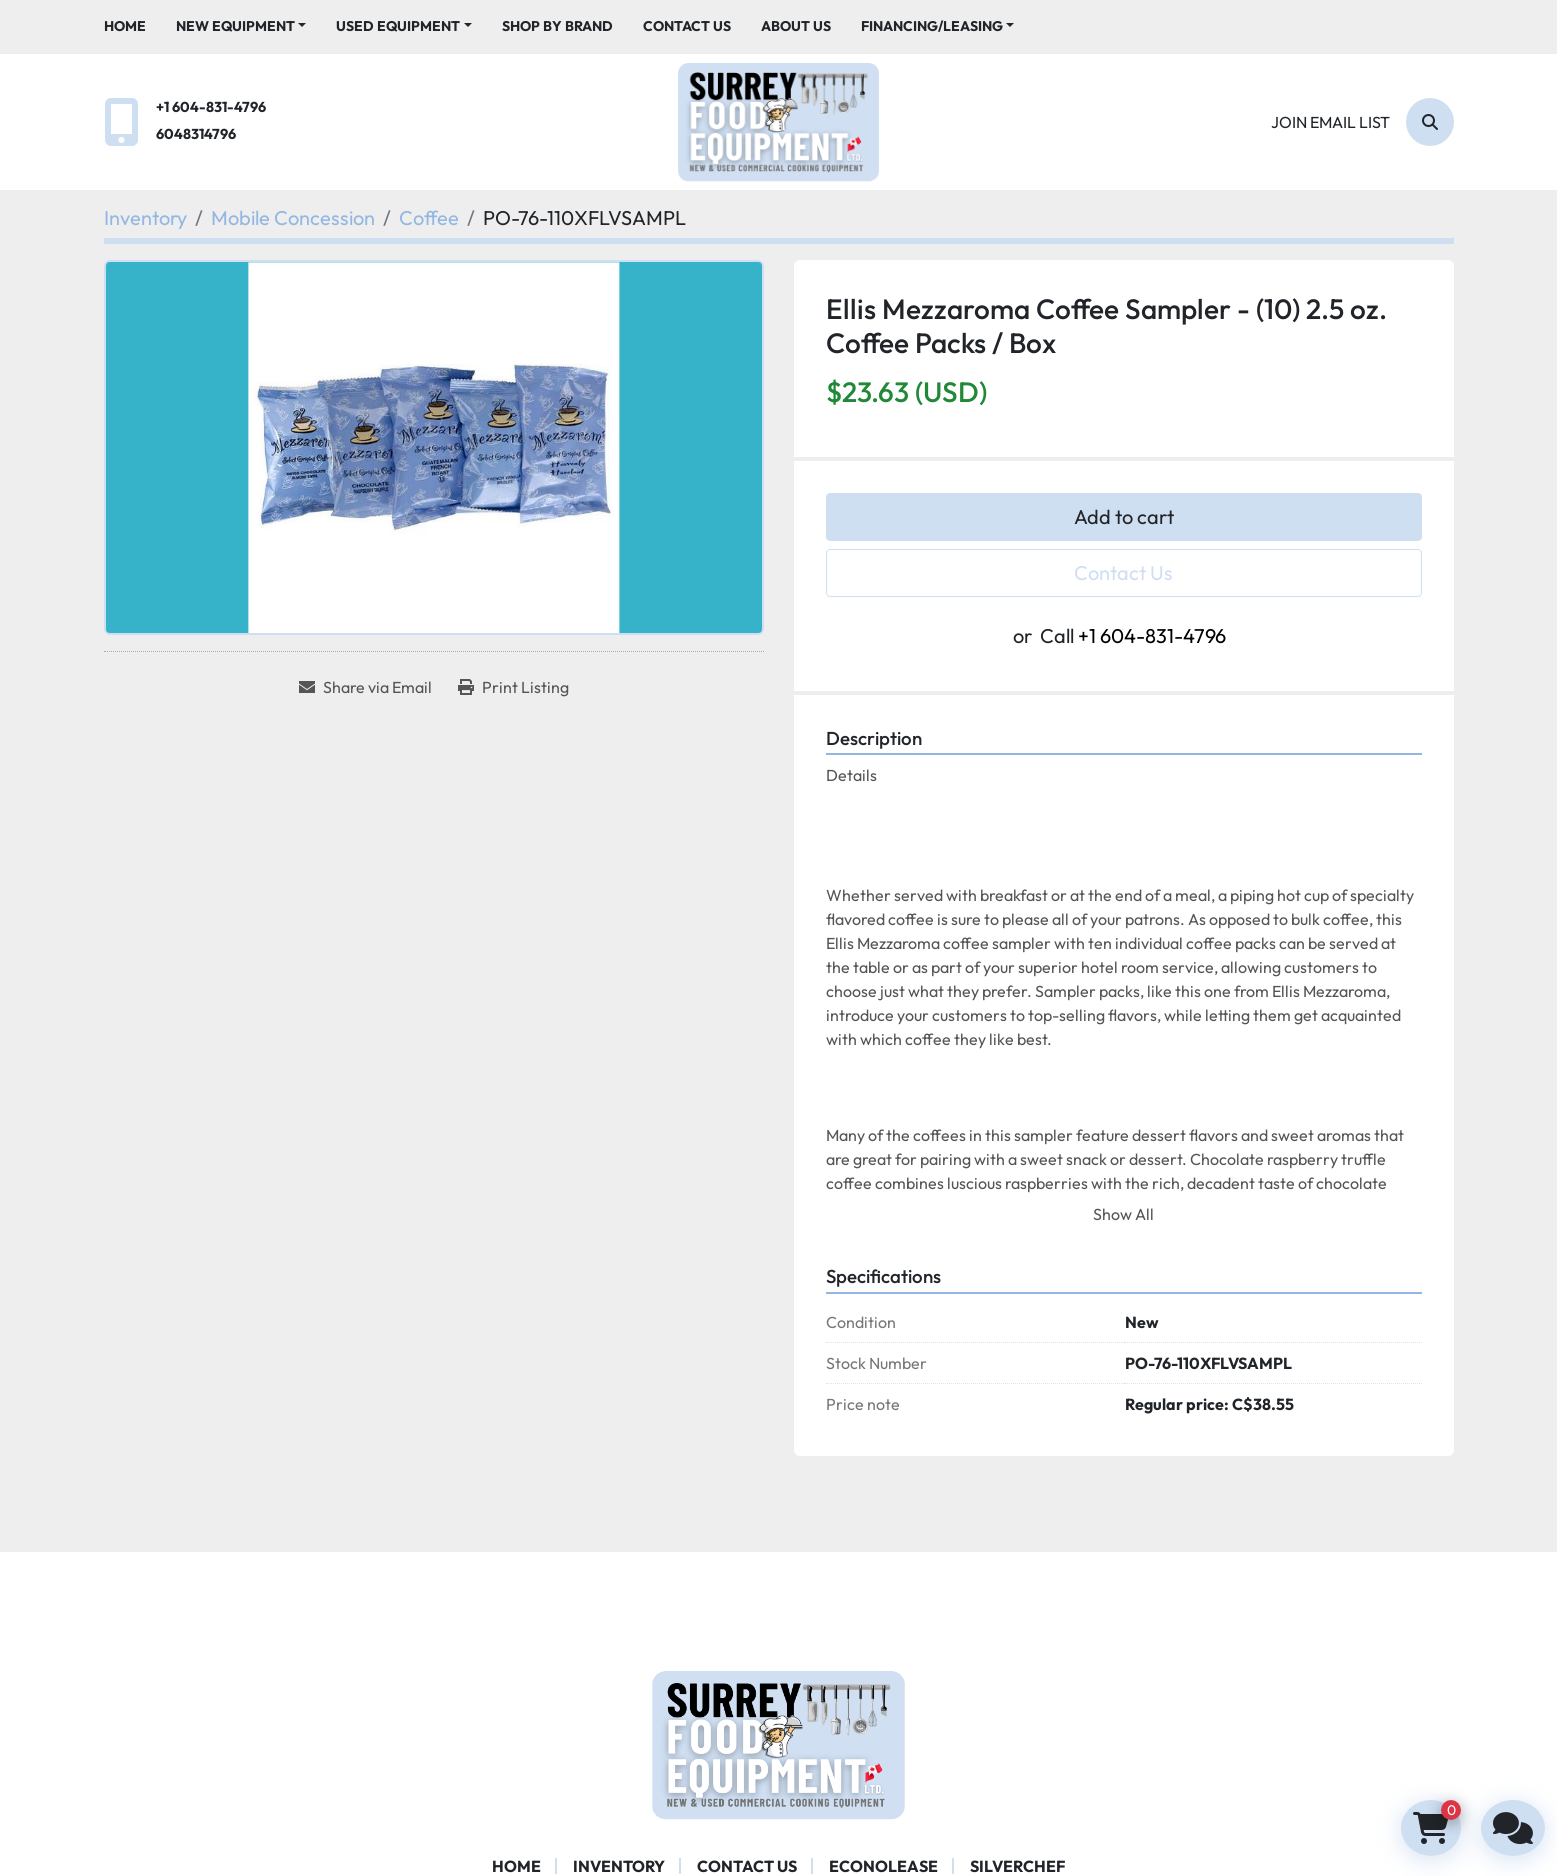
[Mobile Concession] (293, 217)
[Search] (1430, 122)
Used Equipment (398, 26)
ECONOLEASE (883, 1866)
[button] (241, 26)
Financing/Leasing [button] (932, 26)
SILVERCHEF (1017, 1866)
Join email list (1330, 122)
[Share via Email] (365, 687)
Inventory (619, 1866)
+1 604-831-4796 (211, 107)
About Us (796, 26)
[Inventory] (145, 217)
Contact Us (687, 26)
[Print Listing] (513, 687)
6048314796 (196, 134)
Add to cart (1124, 516)
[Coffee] (429, 217)
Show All (1123, 1214)
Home (125, 26)
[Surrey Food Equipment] (778, 1742)
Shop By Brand (557, 26)
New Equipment (235, 26)
